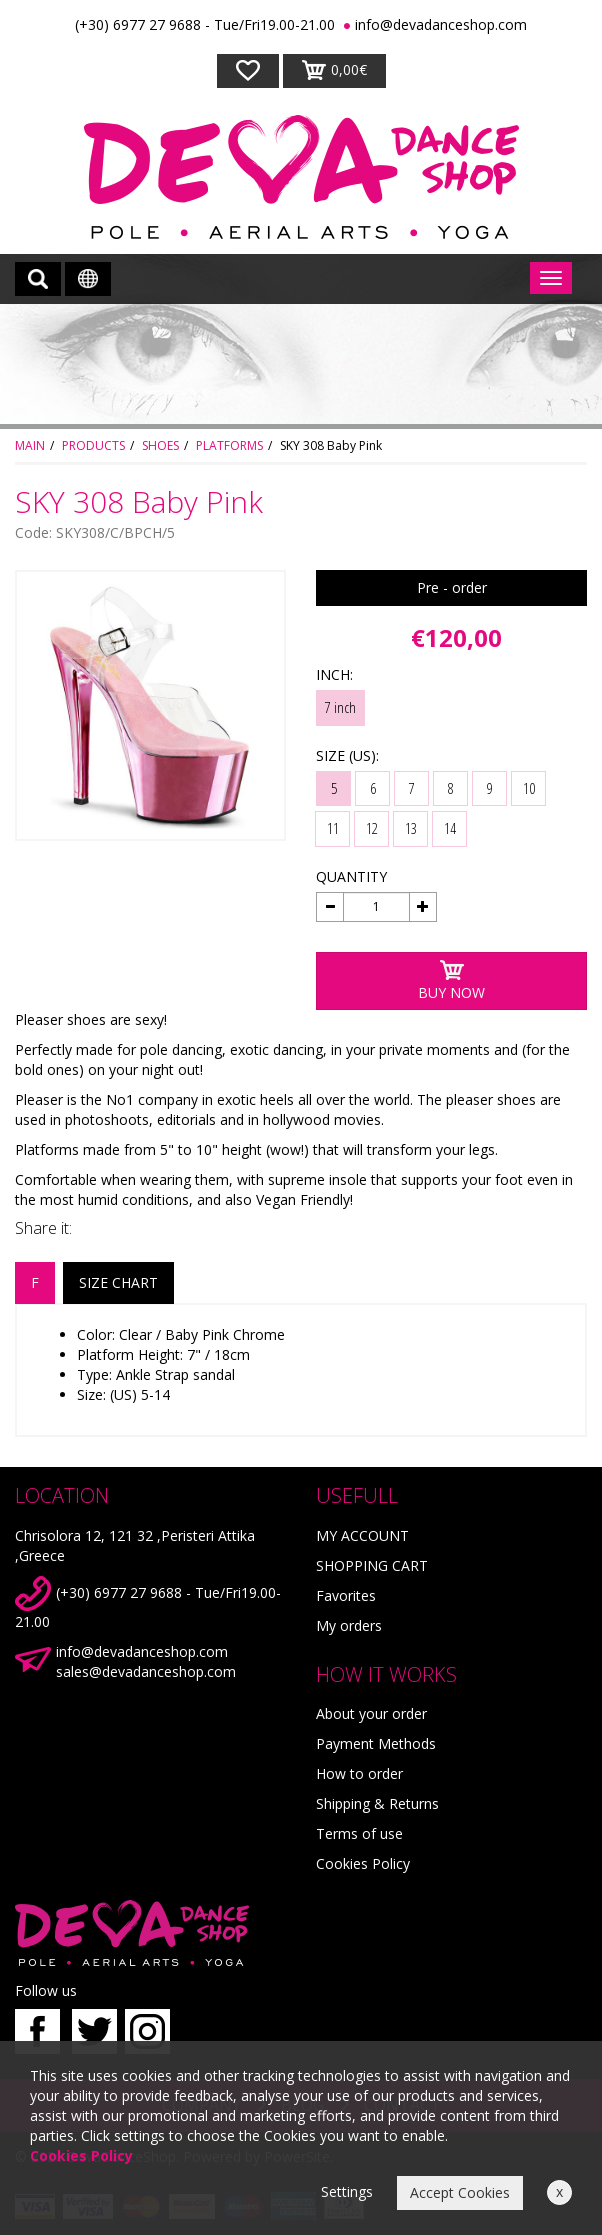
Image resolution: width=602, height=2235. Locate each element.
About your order (371, 1713)
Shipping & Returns (377, 1803)
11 (333, 828)
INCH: (334, 674)
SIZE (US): (347, 755)
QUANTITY (351, 876)
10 (529, 788)
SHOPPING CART (372, 1565)
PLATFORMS (229, 445)
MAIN (30, 445)
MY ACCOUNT (362, 1535)
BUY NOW (451, 980)
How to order (359, 1773)
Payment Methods (376, 1743)
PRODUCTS (93, 445)
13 (411, 828)
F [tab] (35, 1282)
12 (372, 828)
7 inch (340, 707)
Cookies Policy (363, 1863)
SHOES (160, 445)
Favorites (346, 1595)
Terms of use (359, 1833)
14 (450, 828)
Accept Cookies (460, 2192)
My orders (349, 1625)
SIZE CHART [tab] (118, 1282)
